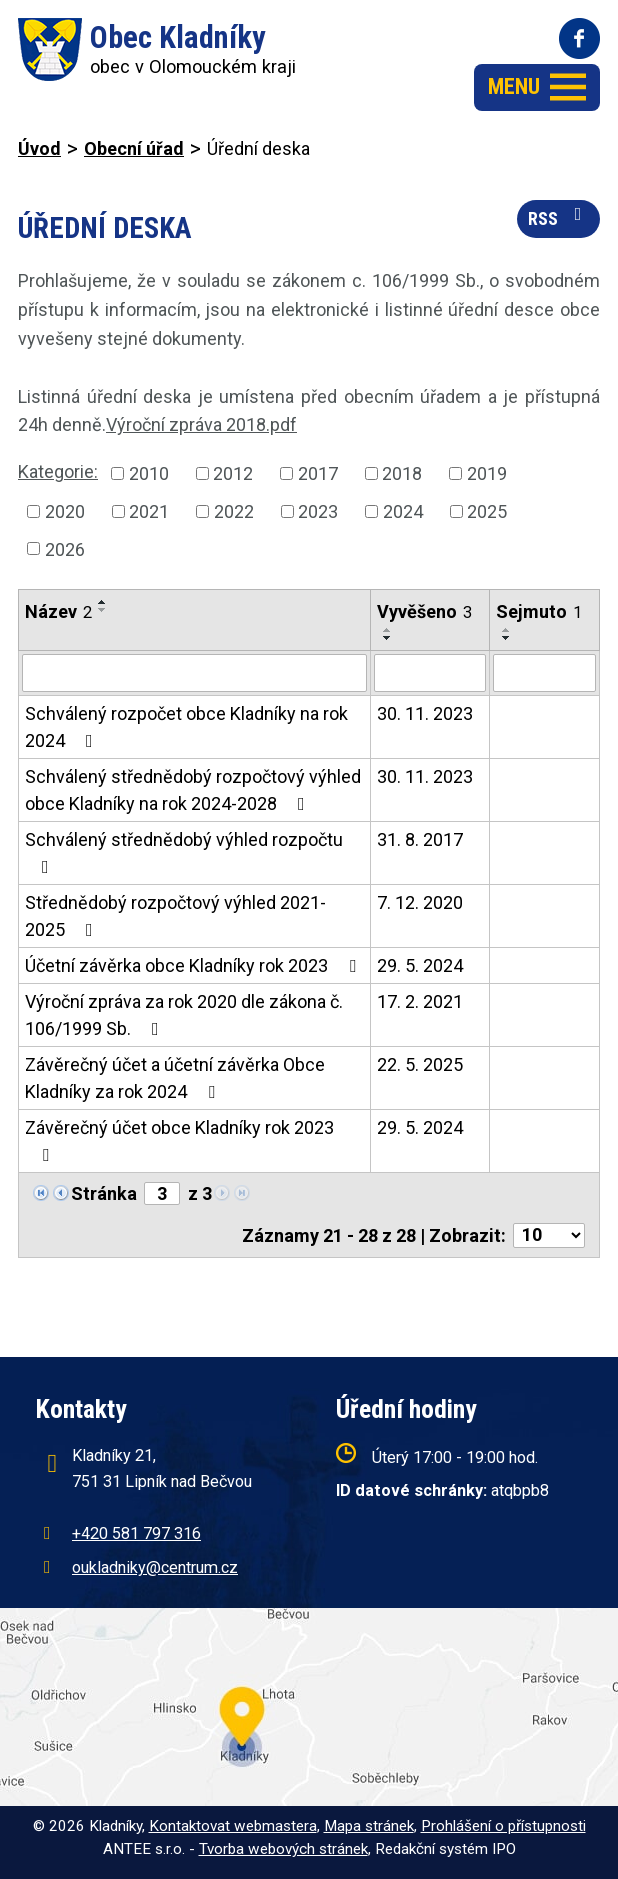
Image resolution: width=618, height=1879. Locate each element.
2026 (65, 548)
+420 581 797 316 (136, 1533)
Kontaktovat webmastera (233, 1826)
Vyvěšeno (424, 611)
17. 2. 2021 (420, 1001)
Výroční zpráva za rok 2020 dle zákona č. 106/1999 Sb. (184, 1015)
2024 (403, 511)
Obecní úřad (134, 148)
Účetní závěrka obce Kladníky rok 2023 (194, 965)
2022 (234, 511)
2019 (487, 473)
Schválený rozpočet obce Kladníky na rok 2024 (186, 727)
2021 (149, 511)
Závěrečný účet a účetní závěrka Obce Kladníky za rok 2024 (175, 1078)
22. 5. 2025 (420, 1064)
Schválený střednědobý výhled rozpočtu (184, 852)
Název (58, 611)
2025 (487, 511)
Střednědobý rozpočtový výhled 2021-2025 (175, 916)
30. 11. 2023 (425, 713)
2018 (402, 473)
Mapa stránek (369, 1826)
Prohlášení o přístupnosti (503, 1826)
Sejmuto (539, 611)
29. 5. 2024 (420, 965)
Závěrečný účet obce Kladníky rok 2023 (179, 1140)
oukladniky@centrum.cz (155, 1567)
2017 (318, 473)
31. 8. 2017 (420, 839)
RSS (559, 217)
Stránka (104, 1193)
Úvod (39, 148)
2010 (149, 473)
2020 (65, 511)
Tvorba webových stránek (283, 1849)
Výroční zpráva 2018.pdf (201, 424)
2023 (318, 511)
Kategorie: (58, 471)
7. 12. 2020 (420, 902)
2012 (233, 473)
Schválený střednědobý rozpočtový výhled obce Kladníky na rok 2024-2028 (193, 790)
